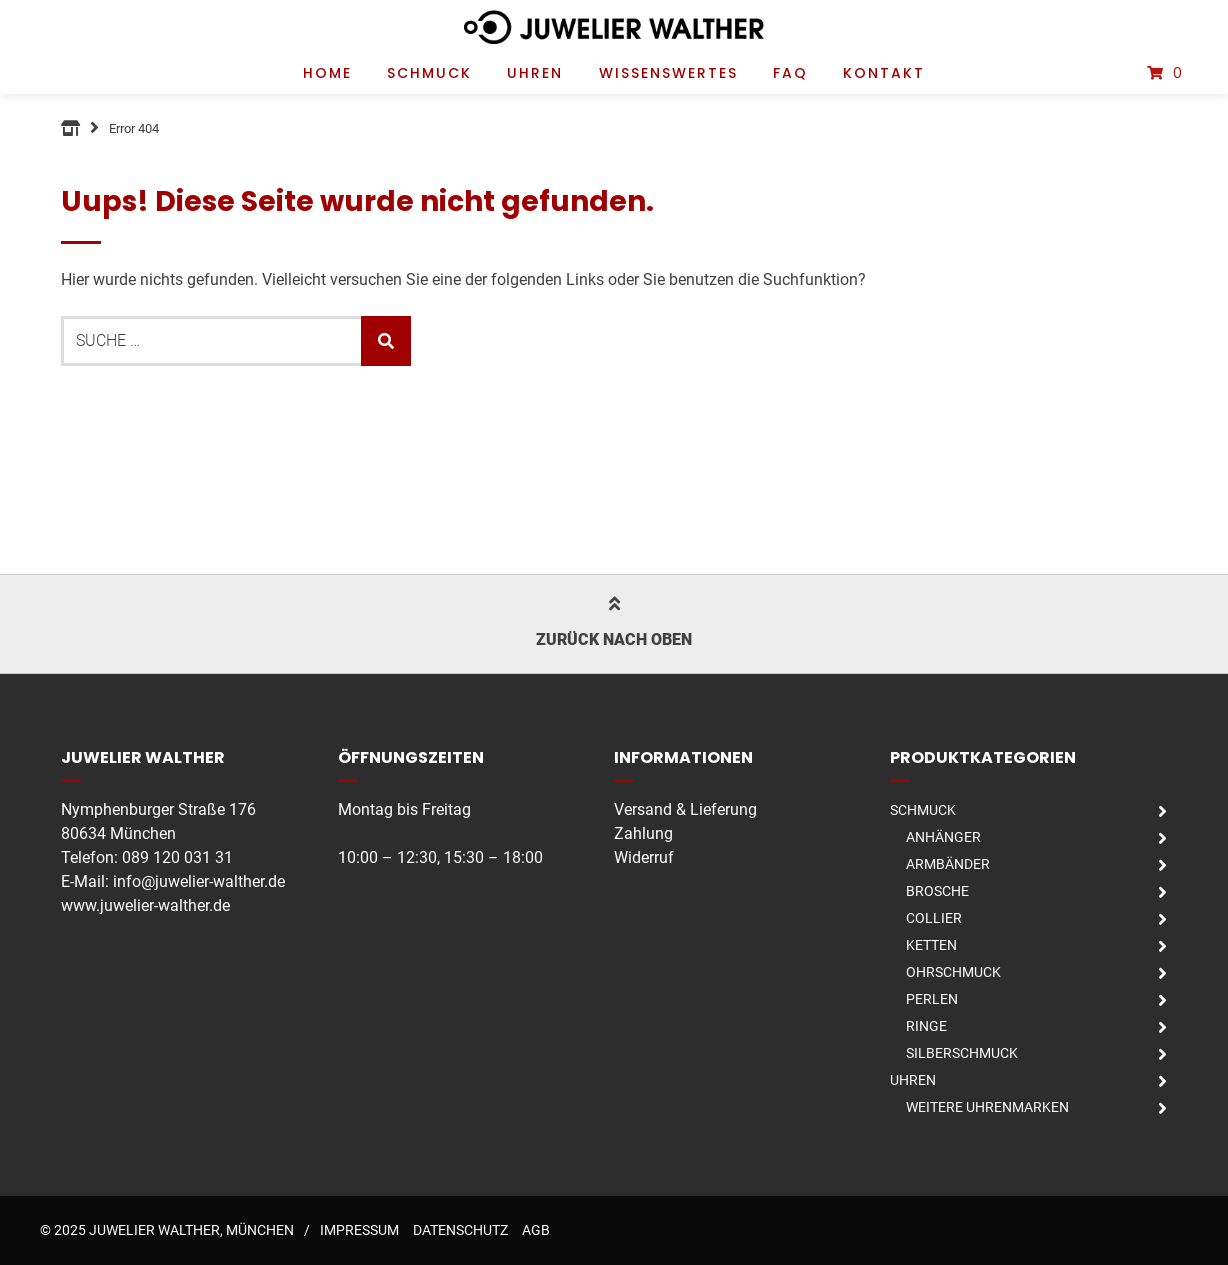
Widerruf (644, 857)
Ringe (926, 1026)
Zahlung (643, 833)
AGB (536, 1230)
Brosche (937, 891)
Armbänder (948, 864)
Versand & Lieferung (685, 809)
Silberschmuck (962, 1053)
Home (327, 73)
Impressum (359, 1230)
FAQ (790, 73)
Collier (934, 918)
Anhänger (943, 837)
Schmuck (429, 73)
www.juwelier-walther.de (145, 905)
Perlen (932, 999)
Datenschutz (460, 1230)
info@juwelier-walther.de (199, 881)
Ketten (931, 945)
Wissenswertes (668, 73)
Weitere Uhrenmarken (987, 1107)
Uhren (535, 73)
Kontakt (884, 73)
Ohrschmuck (953, 972)
